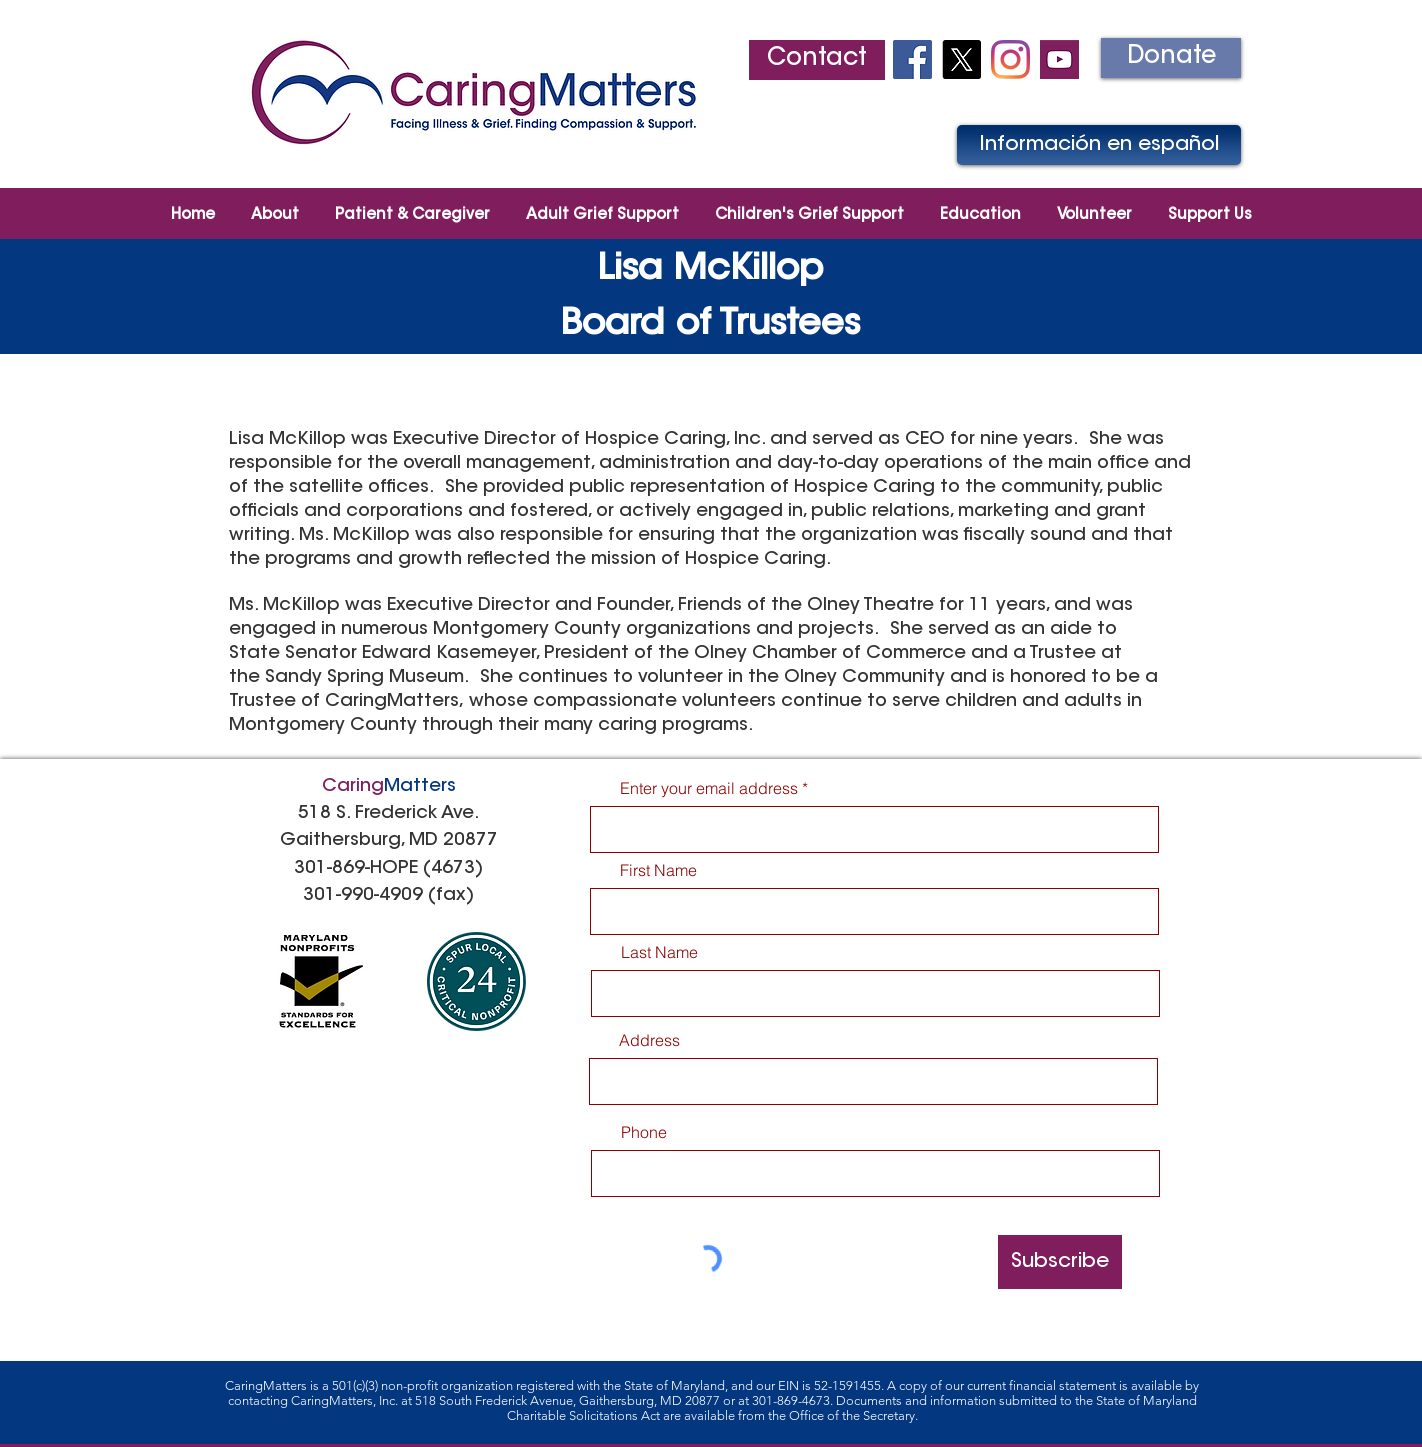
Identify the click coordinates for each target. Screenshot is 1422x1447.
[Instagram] (1010, 59)
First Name (658, 870)
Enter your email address (709, 788)
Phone (644, 1132)
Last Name (659, 952)
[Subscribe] (1060, 1262)
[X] (961, 59)
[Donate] (1171, 58)
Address (649, 1040)
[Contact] (817, 60)
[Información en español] (1099, 145)
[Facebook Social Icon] (912, 59)
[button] (412, 206)
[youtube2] (1059, 59)
